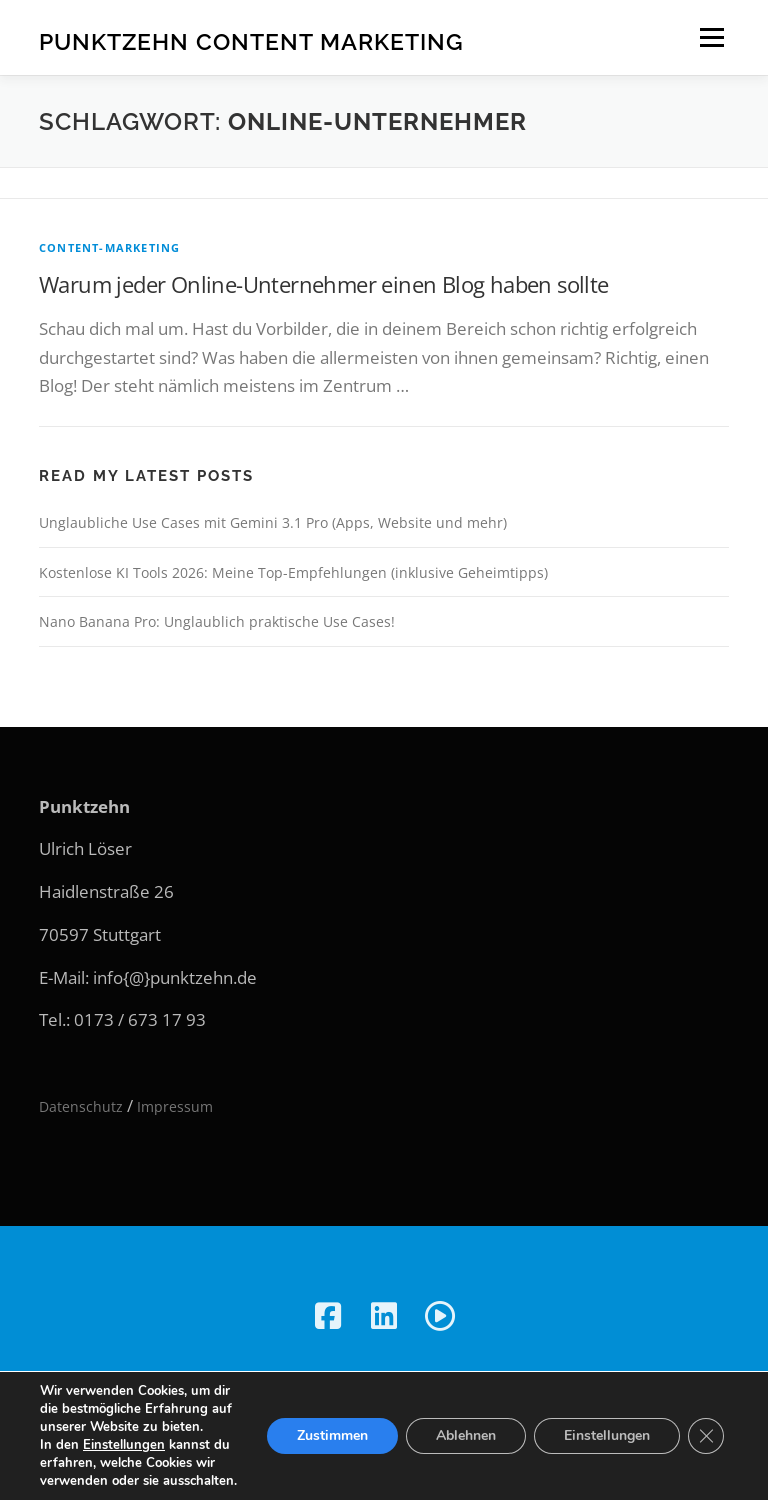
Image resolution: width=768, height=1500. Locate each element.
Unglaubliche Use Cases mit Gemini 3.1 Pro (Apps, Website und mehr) (273, 522)
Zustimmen (332, 1435)
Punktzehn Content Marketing (251, 40)
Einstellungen (124, 1445)
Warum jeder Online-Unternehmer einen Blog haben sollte (324, 284)
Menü (711, 37)
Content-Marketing (109, 247)
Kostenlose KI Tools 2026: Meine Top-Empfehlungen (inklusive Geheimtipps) (293, 572)
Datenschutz (81, 1106)
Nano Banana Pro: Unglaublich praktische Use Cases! (217, 621)
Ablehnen (466, 1435)
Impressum (175, 1106)
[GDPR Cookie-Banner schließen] (706, 1436)
